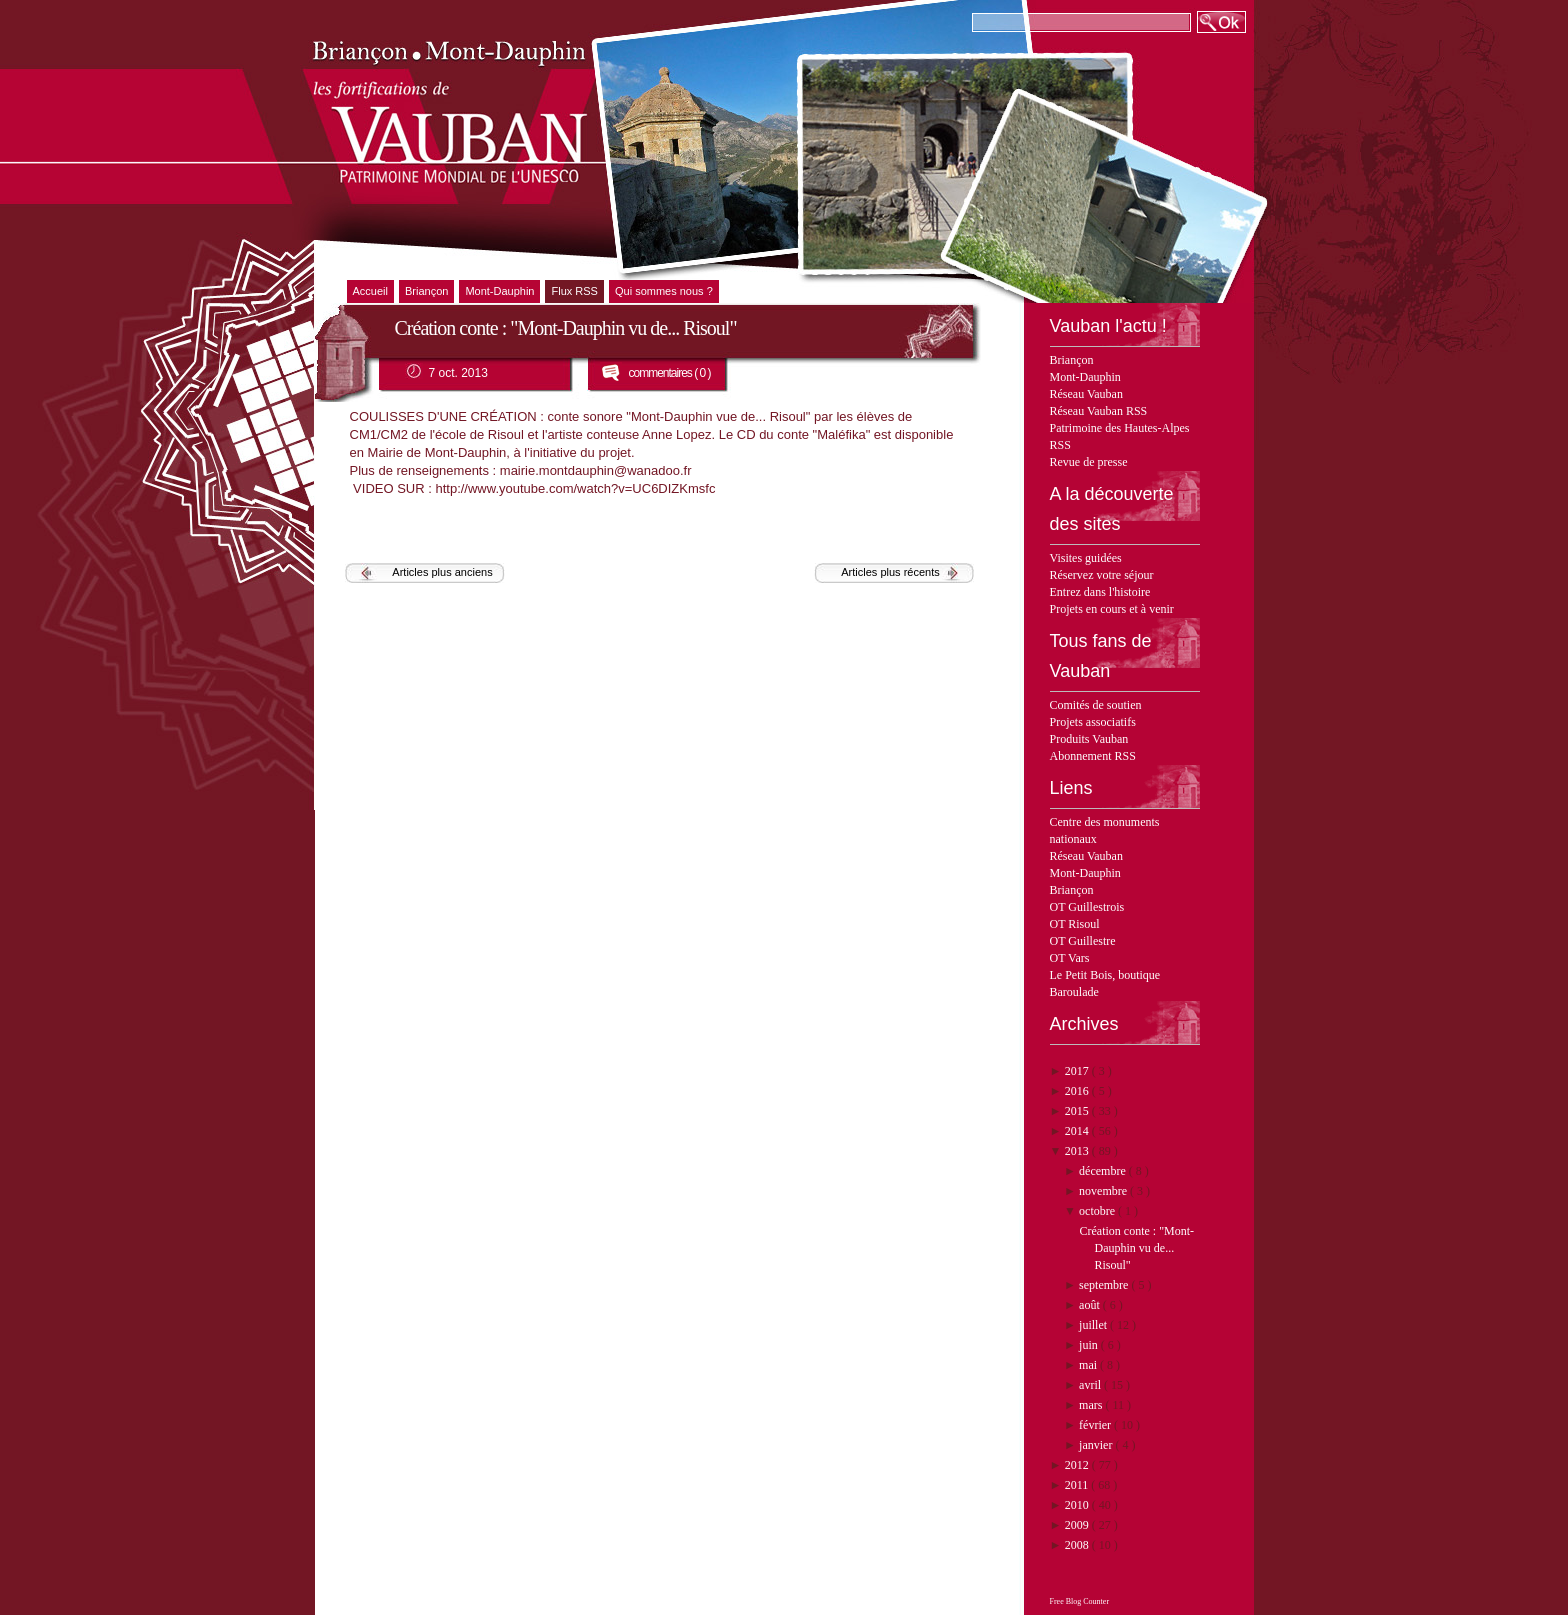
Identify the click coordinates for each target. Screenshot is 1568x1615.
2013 (1078, 1151)
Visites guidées (1086, 558)
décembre (1104, 1171)
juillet (1094, 1325)
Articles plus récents (890, 572)
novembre (1104, 1191)
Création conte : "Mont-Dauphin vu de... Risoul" (1136, 1248)
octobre (1098, 1211)
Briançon (1072, 360)
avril (1091, 1385)
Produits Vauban (1089, 739)
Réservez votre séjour (1102, 575)
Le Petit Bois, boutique (1105, 975)
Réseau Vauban (1086, 394)
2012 (1078, 1465)
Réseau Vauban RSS (1099, 411)
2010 (1078, 1505)
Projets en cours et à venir (1112, 609)
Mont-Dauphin (1085, 377)
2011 (1078, 1485)
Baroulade (1074, 992)
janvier (1097, 1445)
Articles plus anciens (442, 572)
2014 (1078, 1131)
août (1091, 1305)
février (1096, 1425)
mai (1089, 1365)
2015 (1078, 1111)
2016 (1078, 1091)
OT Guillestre (1083, 941)
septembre (1105, 1285)
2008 (1078, 1545)
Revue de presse (1089, 462)
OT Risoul (1075, 924)
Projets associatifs (1093, 722)
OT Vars (1070, 958)
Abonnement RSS (1093, 756)
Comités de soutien (1096, 705)
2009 (1078, 1525)
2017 (1078, 1071)
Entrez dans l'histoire (1100, 592)
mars (1092, 1405)
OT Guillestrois (1087, 907)
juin (1090, 1345)
